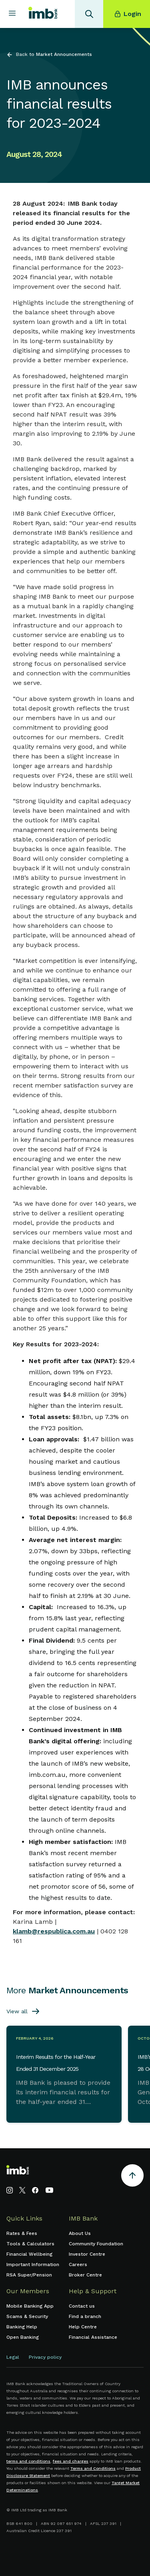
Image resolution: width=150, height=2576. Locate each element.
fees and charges (70, 2461)
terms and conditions (28, 2461)
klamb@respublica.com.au (54, 1931)
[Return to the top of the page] (132, 2176)
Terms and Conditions (93, 2468)
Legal (12, 2357)
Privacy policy (45, 2357)
